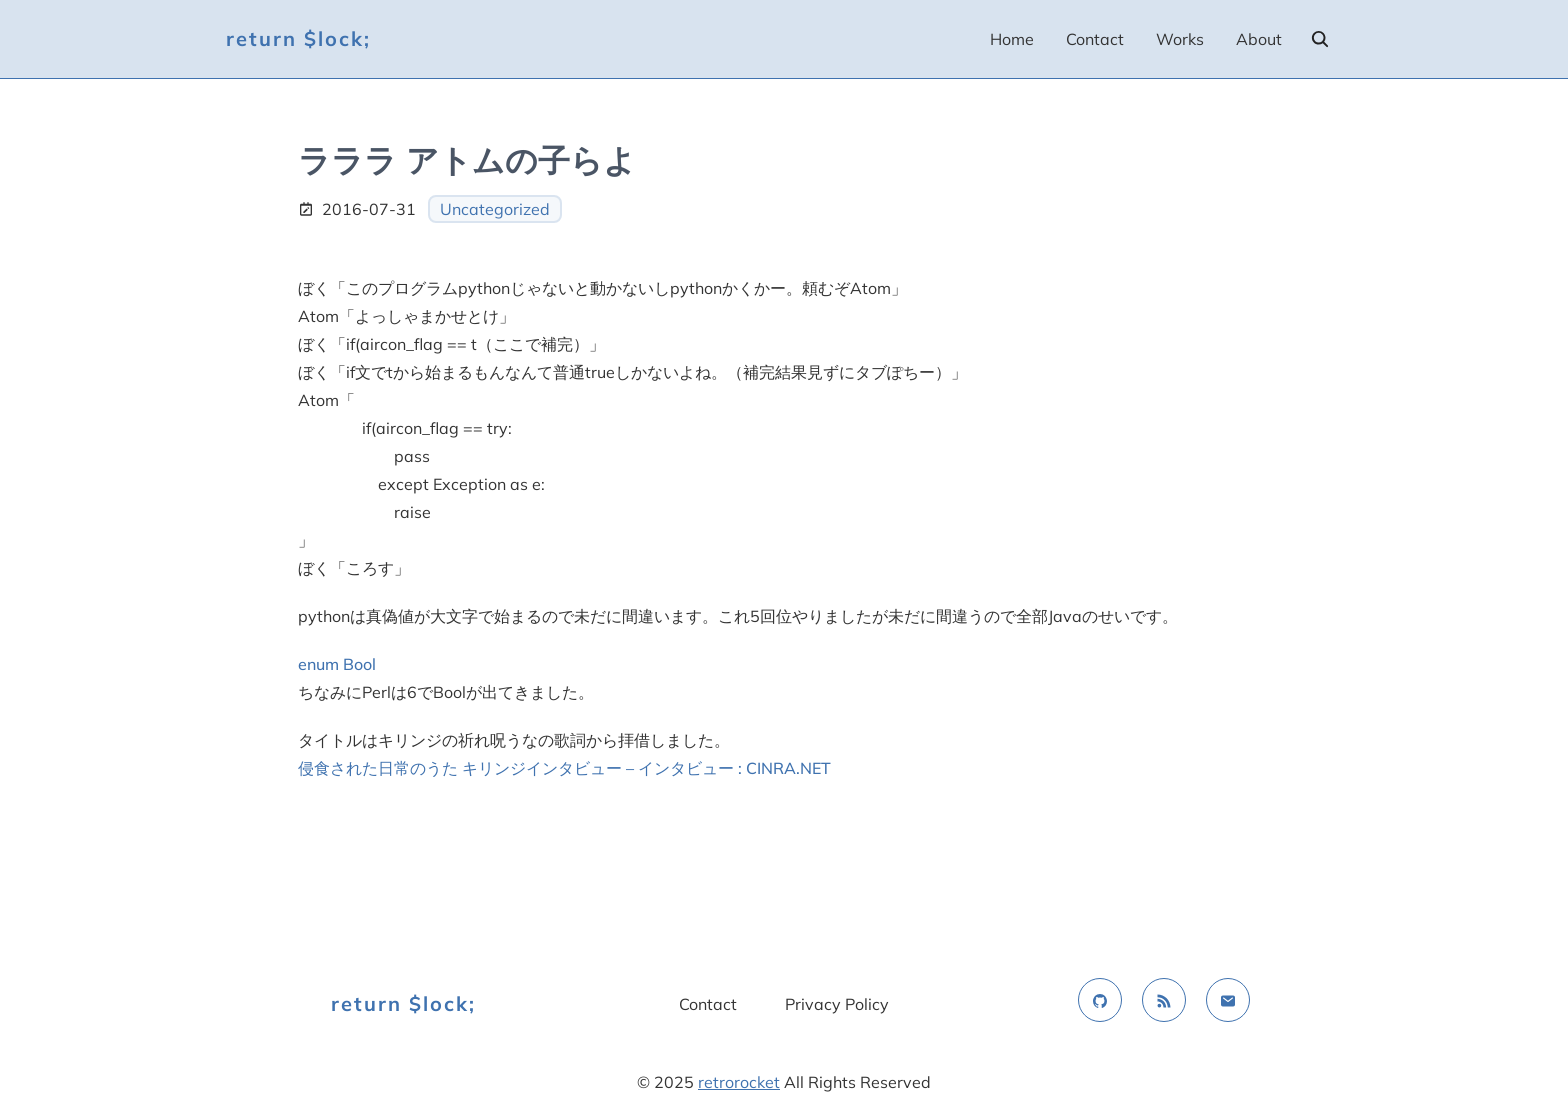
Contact (1095, 39)
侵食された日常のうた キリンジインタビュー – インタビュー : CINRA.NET (564, 768)
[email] (1228, 1000)
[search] (1320, 39)
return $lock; (298, 38)
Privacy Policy (837, 1004)
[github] (1100, 1000)
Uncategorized (495, 209)
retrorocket (739, 1082)
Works (1180, 39)
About (1259, 39)
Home (1012, 39)
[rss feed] (1164, 1000)
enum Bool (337, 664)
